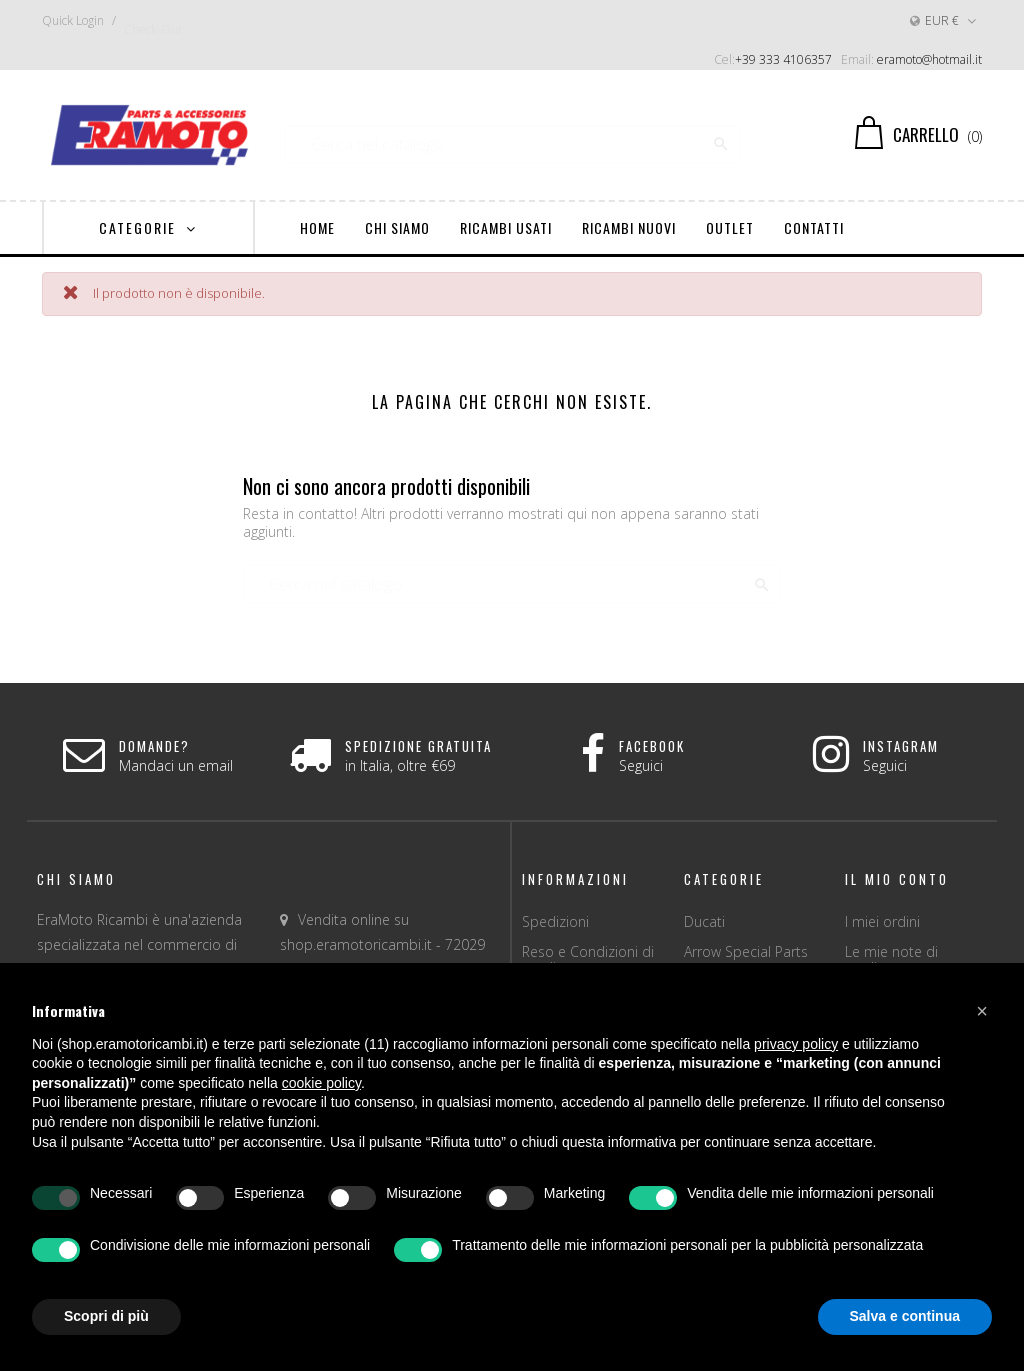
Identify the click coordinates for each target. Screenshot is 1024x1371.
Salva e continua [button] (905, 1316)
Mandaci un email (176, 765)
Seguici (641, 765)
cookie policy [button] (321, 1083)
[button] (982, 1011)
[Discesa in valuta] (945, 21)
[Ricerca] (512, 135)
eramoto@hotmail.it (929, 59)
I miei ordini (882, 921)
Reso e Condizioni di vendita (588, 959)
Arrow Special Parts (746, 951)
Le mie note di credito (891, 959)
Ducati (704, 921)
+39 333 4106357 (783, 59)
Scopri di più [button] (106, 1316)
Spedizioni (555, 921)
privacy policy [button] (796, 1044)
